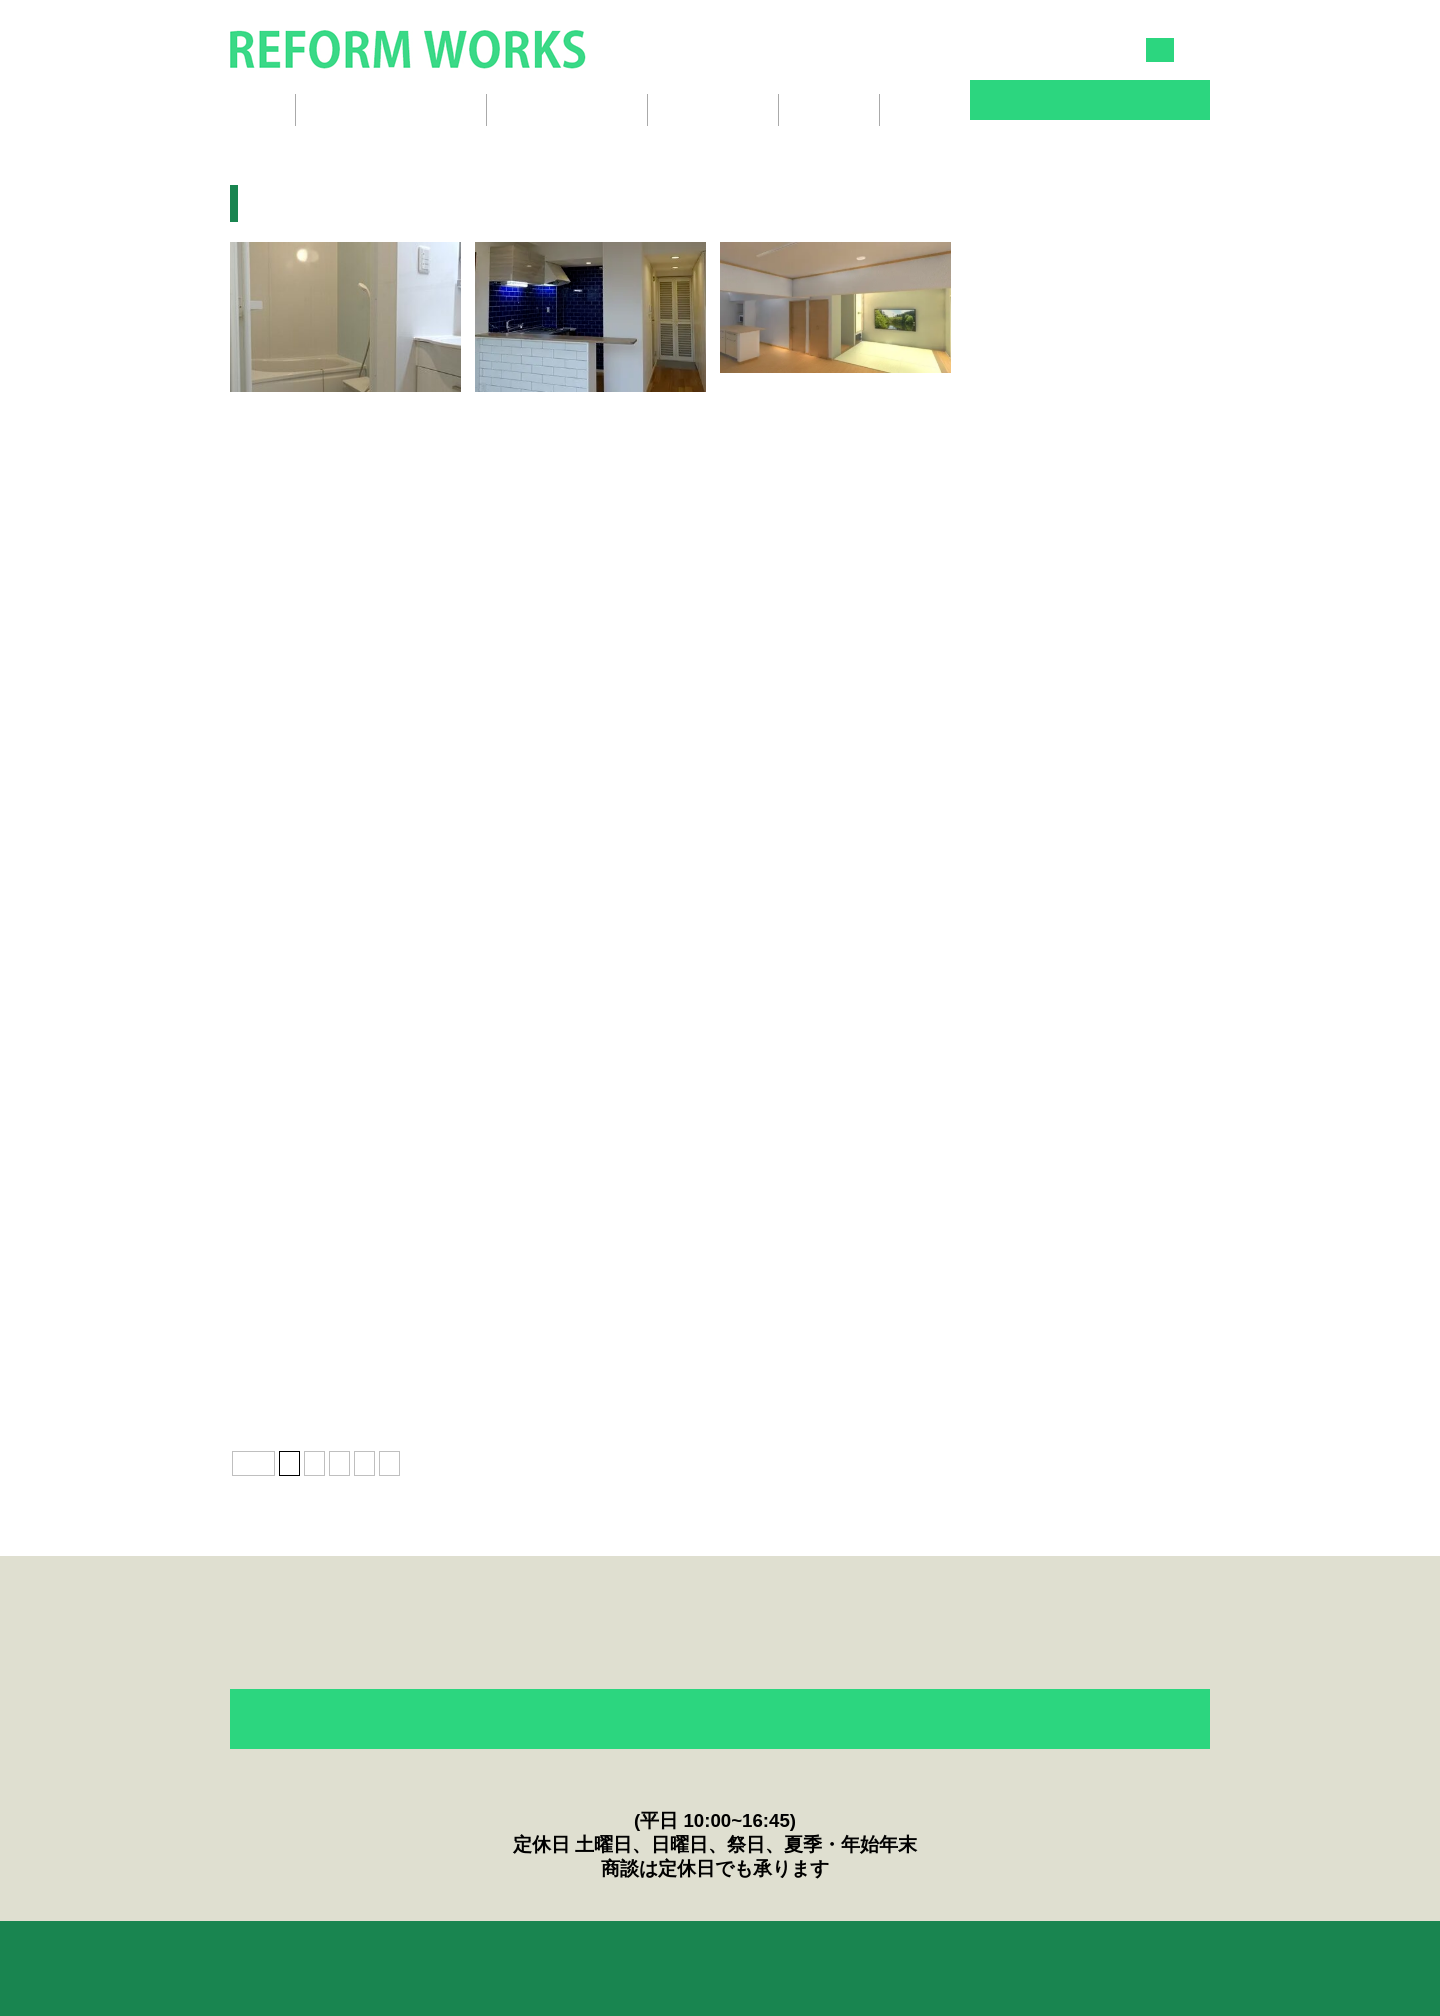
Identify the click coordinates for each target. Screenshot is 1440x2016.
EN (1199, 50)
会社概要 (829, 109)
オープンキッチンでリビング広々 (832, 897)
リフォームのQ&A (384, 1952)
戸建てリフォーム (780, 1381)
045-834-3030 (907, 49)
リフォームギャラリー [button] (391, 109)
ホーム (252, 109)
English (979, 1952)
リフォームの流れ (567, 109)
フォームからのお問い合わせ (720, 1720)
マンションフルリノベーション (335, 1381)
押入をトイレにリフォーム (1055, 897)
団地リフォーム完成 (795, 413)
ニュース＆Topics (665, 1952)
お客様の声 (525, 1952)
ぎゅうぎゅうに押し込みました (335, 897)
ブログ (922, 109)
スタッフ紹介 (713, 109)
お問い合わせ (1089, 102)
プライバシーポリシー (837, 1952)
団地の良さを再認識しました (817, 655)
